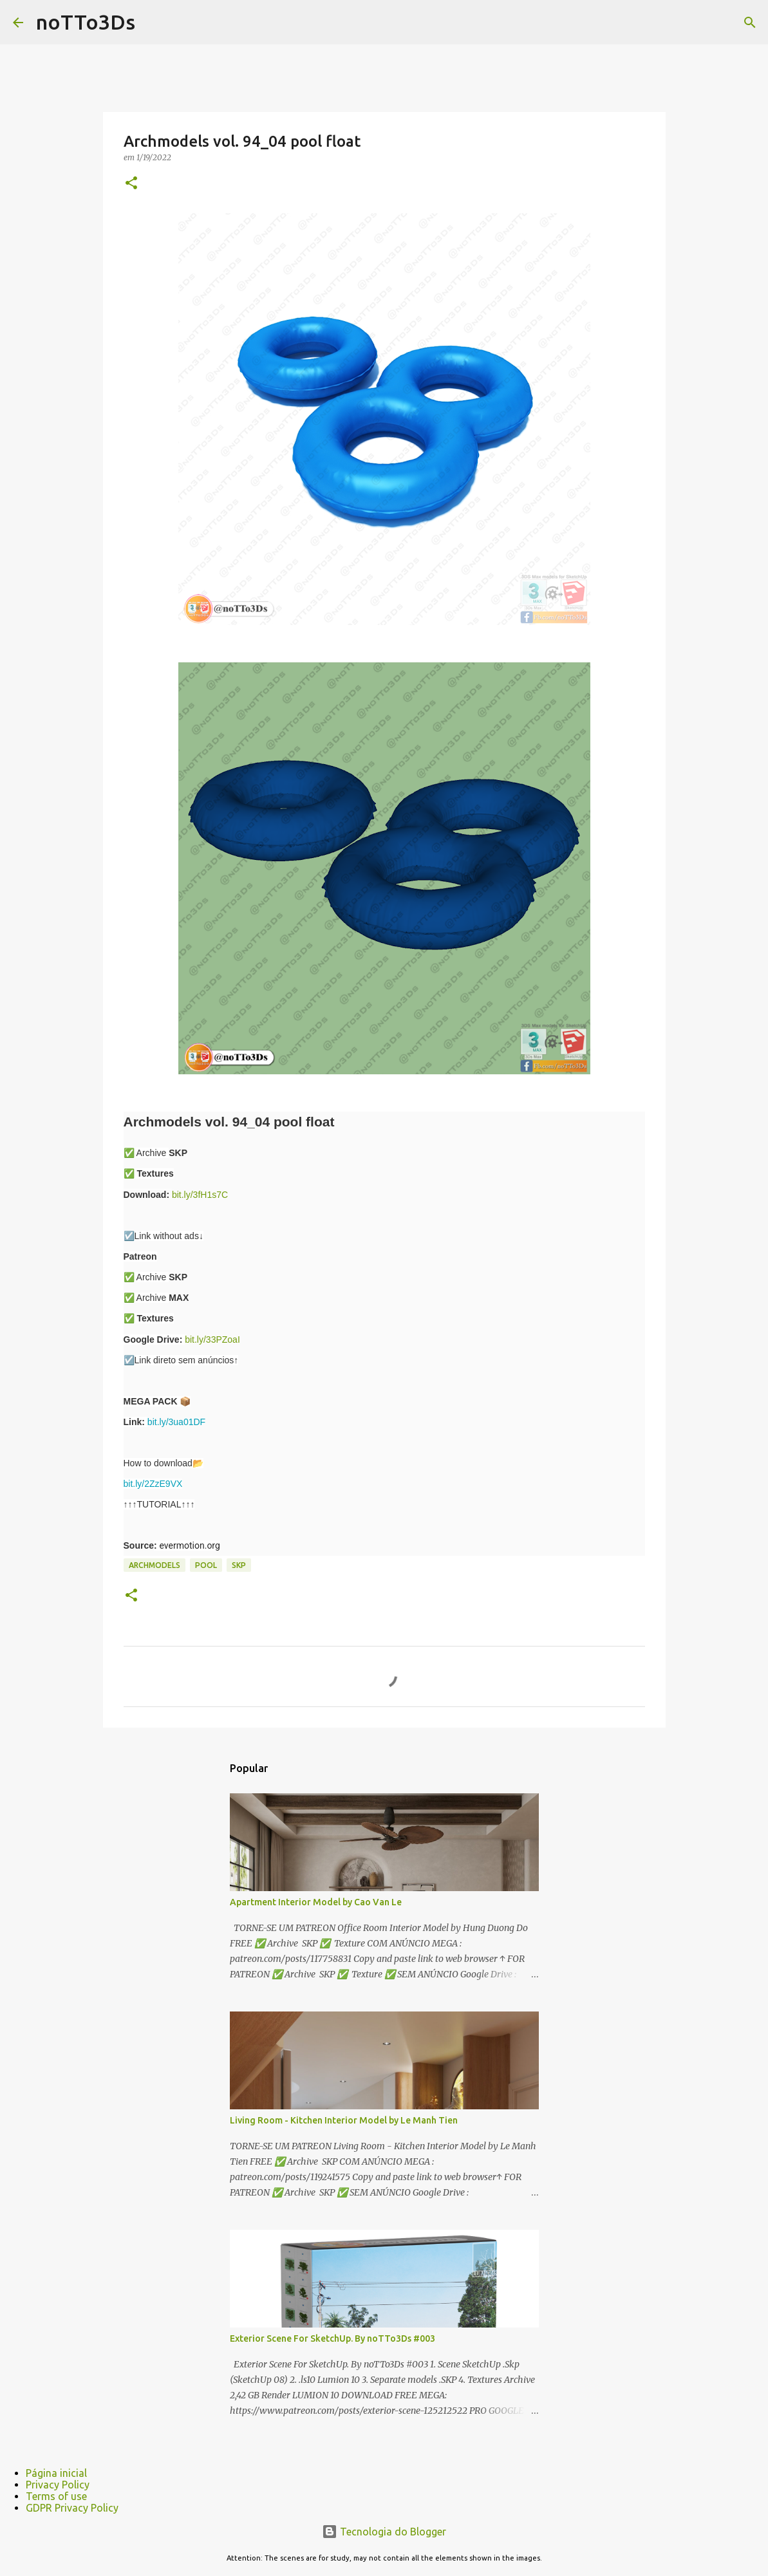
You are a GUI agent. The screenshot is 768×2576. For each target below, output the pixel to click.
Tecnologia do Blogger (384, 2531)
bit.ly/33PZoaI (212, 1339)
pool (206, 1565)
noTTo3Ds (85, 21)
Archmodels (154, 1565)
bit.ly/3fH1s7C (200, 1195)
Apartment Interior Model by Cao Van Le (316, 1902)
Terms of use (56, 2496)
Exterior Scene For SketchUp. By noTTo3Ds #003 (332, 2338)
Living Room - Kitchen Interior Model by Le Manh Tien (344, 2120)
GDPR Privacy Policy (72, 2508)
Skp (239, 1565)
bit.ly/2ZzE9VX (153, 1484)
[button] (131, 183)
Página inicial (56, 2473)
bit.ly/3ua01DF (176, 1422)
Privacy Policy (57, 2484)
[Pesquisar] (750, 22)
